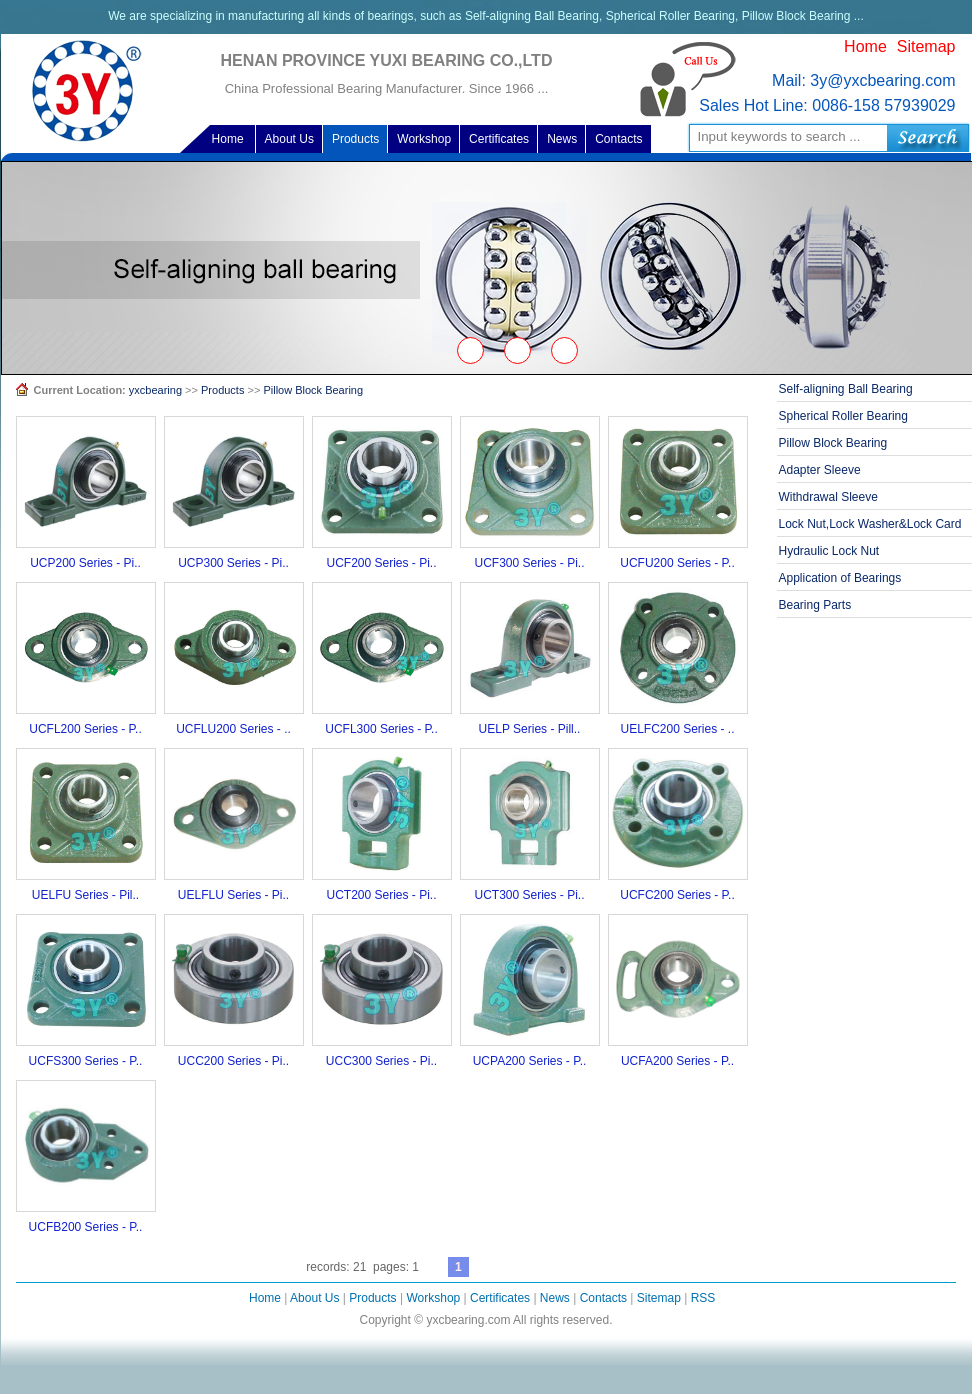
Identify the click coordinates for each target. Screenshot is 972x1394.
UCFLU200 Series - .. (233, 729)
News (555, 1298)
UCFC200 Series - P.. (677, 895)
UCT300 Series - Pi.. (529, 895)
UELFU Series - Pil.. (85, 895)
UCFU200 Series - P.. (677, 563)
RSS (703, 1298)
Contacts (603, 1298)
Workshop (433, 1298)
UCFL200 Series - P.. (85, 729)
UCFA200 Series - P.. (677, 1061)
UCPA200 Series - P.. (530, 1061)
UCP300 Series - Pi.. (233, 563)
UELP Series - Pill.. (530, 729)
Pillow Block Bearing (313, 390)
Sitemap (926, 46)
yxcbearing (155, 390)
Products (222, 390)
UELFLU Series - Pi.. (233, 895)
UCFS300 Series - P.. (86, 1061)
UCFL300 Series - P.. (381, 729)
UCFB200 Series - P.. (86, 1227)
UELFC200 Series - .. (677, 729)
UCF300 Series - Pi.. (529, 563)
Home (865, 46)
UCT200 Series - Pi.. (381, 895)
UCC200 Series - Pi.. (233, 1061)
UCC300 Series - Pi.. (381, 1061)
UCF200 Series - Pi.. (381, 563)
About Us (314, 1298)
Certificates (500, 1298)
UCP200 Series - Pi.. (85, 563)
